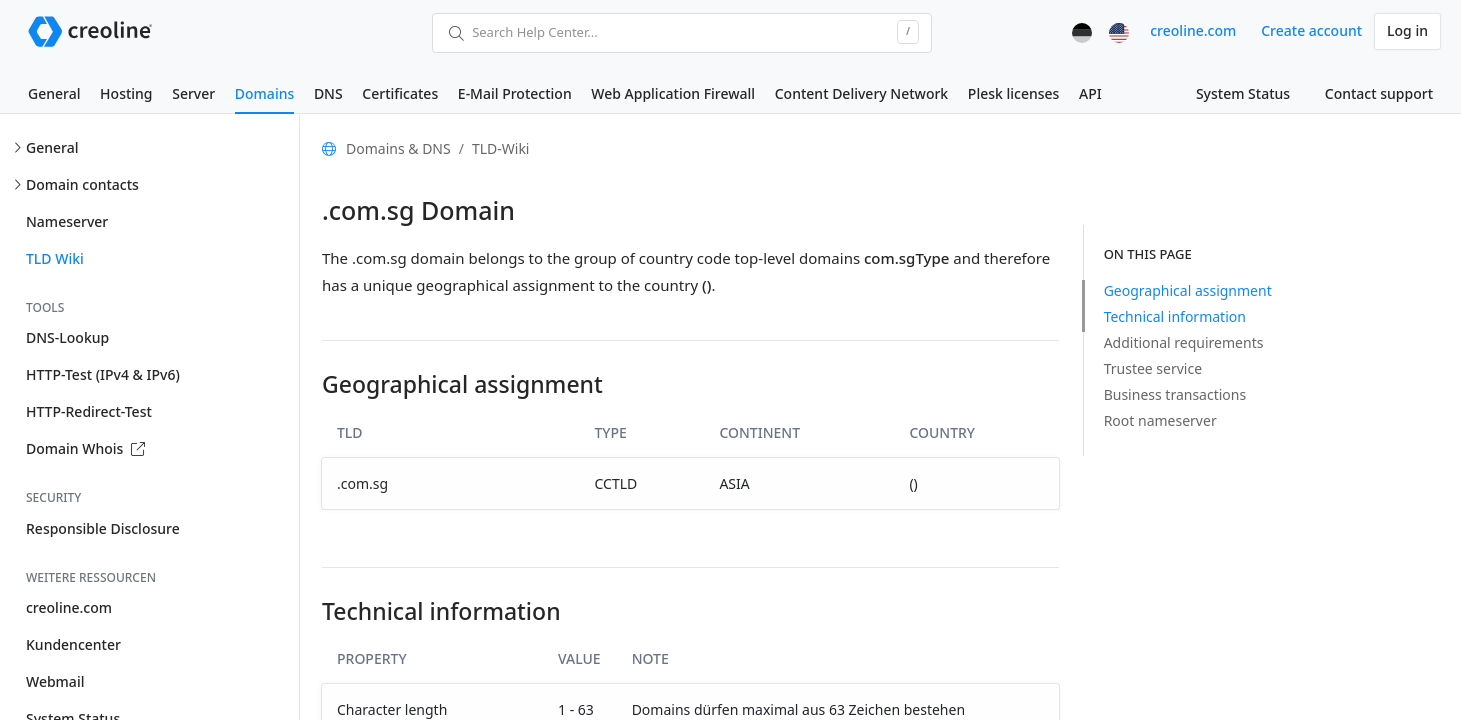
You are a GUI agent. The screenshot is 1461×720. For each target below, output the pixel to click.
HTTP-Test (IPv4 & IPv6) (103, 374)
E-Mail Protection (515, 93)
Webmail (55, 681)
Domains (264, 93)
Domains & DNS (398, 148)
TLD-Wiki (501, 148)
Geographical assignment (1188, 290)
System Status (1243, 93)
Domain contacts (82, 184)
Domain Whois (85, 448)
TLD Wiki (55, 258)
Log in (1407, 30)
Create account (1311, 30)
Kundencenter (73, 644)
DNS (328, 93)
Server (193, 93)
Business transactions (1175, 394)
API (1090, 93)
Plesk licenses (1014, 93)
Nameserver (67, 221)
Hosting (126, 93)
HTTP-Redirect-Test (89, 411)
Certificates (400, 93)
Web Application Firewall (673, 93)
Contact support (1379, 93)
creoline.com (1193, 30)
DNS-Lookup (67, 337)
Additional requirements (1184, 342)
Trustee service (1153, 368)
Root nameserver (1160, 420)
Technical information (1175, 316)
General (54, 93)
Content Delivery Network (861, 93)
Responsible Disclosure (103, 528)
